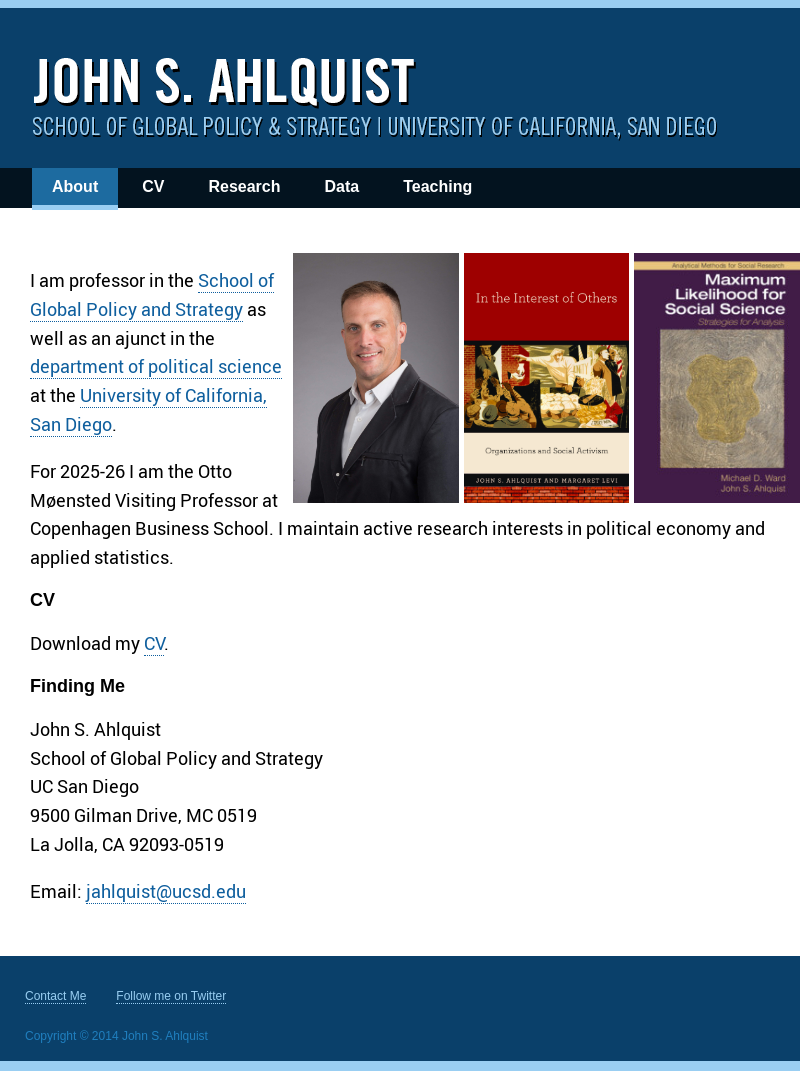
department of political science (156, 366)
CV (153, 186)
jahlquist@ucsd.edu (166, 891)
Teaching (437, 186)
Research (244, 186)
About (75, 186)
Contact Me (55, 996)
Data (341, 186)
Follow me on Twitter (171, 996)
